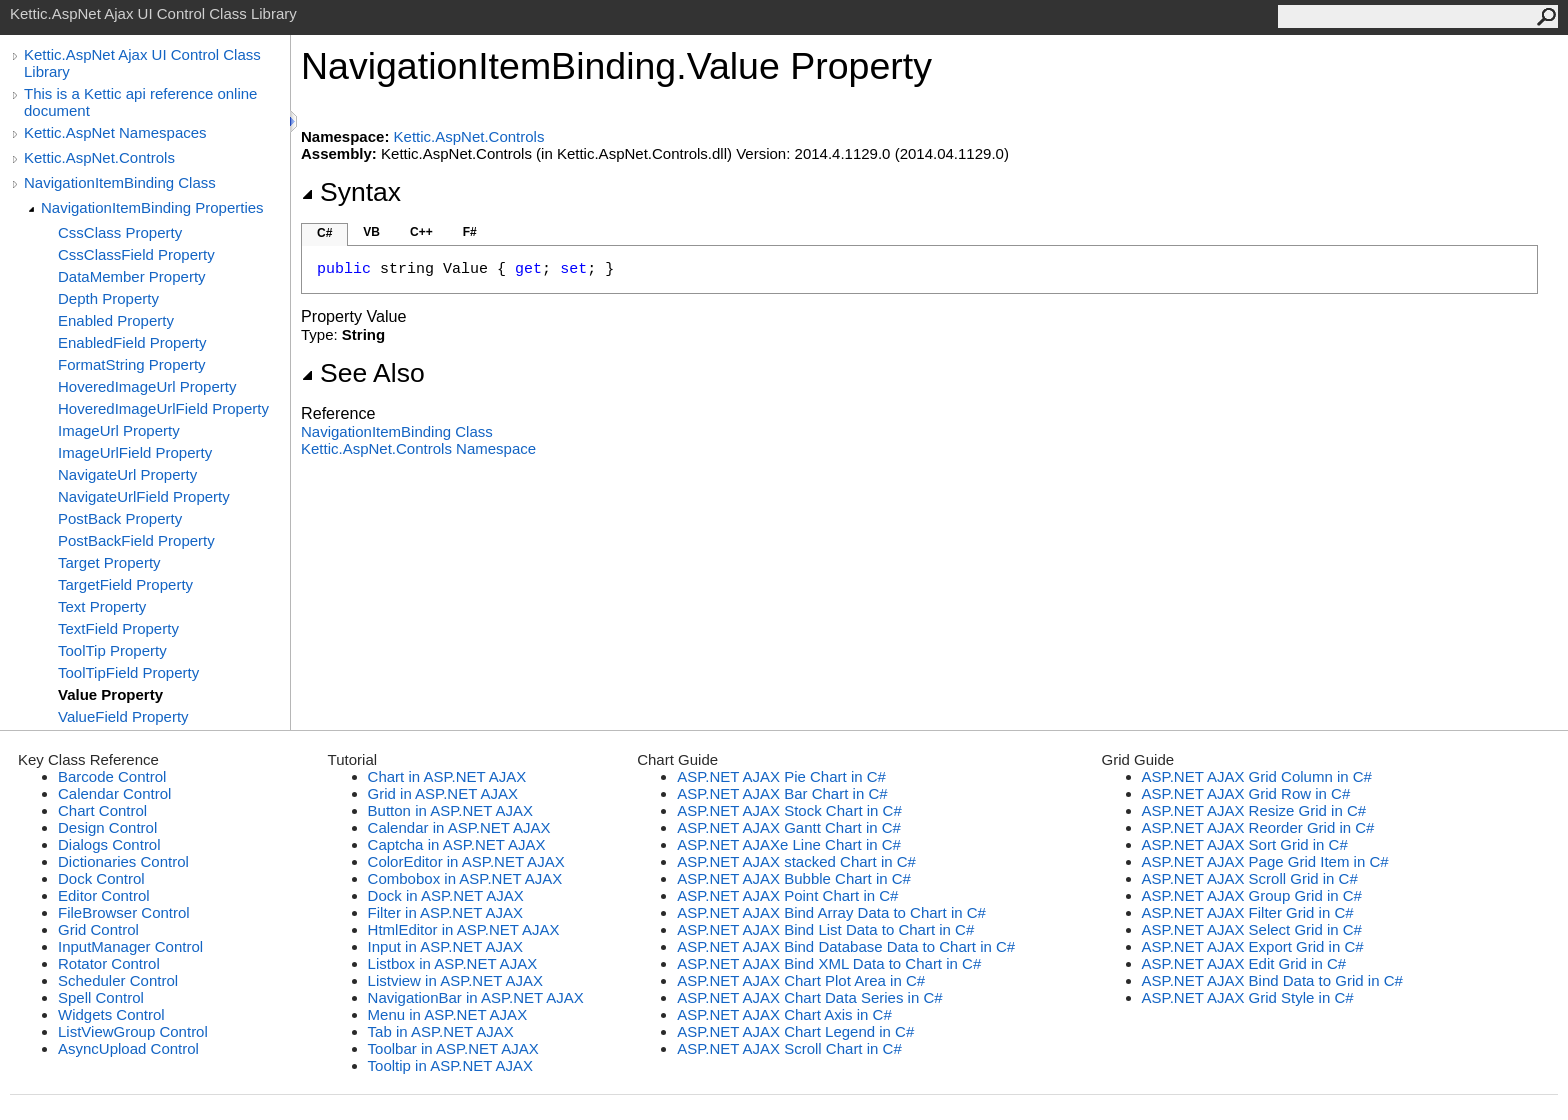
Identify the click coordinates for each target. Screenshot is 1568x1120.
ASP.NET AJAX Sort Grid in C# (1245, 844)
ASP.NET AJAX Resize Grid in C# (1254, 810)
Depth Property (108, 298)
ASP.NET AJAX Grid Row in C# (1246, 793)
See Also (363, 373)
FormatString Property (132, 364)
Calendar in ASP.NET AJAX (459, 827)
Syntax (351, 192)
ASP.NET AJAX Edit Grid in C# (1244, 963)
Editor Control (104, 895)
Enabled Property (116, 320)
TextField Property (118, 628)
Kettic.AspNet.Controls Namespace (418, 448)
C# (324, 233)
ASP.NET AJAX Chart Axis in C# (784, 1014)
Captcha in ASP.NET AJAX (457, 844)
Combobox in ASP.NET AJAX (465, 878)
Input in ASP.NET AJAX (445, 946)
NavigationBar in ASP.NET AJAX (476, 997)
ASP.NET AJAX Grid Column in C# (1257, 776)
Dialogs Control (109, 844)
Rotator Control (109, 963)
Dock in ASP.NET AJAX (446, 895)
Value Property (110, 694)
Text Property (102, 606)
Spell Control (101, 997)
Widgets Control (111, 1014)
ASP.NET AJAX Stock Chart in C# (789, 810)
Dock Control (101, 878)
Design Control (107, 827)
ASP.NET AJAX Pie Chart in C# (781, 776)
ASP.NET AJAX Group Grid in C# (1252, 895)
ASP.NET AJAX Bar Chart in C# (782, 793)
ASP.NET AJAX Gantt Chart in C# (789, 827)
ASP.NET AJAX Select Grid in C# (1252, 929)
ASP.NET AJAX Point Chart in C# (787, 895)
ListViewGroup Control (133, 1031)
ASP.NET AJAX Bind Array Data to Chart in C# (831, 912)
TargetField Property (125, 584)
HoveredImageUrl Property (147, 386)
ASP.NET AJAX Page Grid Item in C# (1265, 861)
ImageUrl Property (119, 430)
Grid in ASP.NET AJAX (443, 793)
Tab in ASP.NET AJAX (441, 1031)
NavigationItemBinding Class (120, 182)
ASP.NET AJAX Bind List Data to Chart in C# (825, 929)
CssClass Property (120, 232)
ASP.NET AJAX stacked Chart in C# (796, 861)
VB (371, 232)
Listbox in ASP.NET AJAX (453, 963)
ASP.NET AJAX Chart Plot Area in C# (801, 980)
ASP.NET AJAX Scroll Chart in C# (789, 1048)
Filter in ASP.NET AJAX (445, 912)
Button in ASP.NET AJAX (450, 810)
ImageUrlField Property (135, 452)
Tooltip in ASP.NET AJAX (450, 1065)
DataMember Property (132, 276)
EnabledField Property (132, 342)
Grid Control (98, 929)
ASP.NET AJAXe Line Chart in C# (789, 844)
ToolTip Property (112, 650)
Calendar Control (114, 793)
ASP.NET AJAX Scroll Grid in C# (1250, 878)
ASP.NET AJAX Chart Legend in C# (795, 1031)
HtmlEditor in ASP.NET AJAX (464, 929)
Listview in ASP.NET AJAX (455, 980)
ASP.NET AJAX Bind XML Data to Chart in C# (829, 963)
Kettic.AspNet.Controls (99, 157)
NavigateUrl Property (127, 474)
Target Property (109, 562)
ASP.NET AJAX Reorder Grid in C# (1258, 827)
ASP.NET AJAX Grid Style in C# (1248, 997)
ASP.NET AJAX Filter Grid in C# (1248, 912)
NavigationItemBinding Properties (152, 207)
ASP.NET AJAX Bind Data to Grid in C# (1272, 980)
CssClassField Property (136, 254)
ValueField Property (123, 716)
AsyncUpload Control (128, 1048)
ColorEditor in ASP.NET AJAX (466, 861)
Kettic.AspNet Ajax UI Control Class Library (142, 63)
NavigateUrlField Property (144, 496)
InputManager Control (130, 946)
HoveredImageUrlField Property (163, 408)
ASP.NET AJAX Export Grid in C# (1253, 946)
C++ (421, 232)
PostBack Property (120, 518)
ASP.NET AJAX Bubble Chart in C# (794, 878)
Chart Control (102, 810)
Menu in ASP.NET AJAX (448, 1014)
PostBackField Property (136, 540)
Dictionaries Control (123, 861)
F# (470, 232)
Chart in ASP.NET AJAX (447, 776)
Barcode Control (112, 776)
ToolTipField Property (128, 672)
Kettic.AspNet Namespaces (115, 132)
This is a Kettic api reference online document (140, 102)
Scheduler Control (118, 980)
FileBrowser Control (124, 912)
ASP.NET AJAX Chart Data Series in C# (809, 997)
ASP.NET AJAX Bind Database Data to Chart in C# (846, 946)
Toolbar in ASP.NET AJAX (453, 1048)
